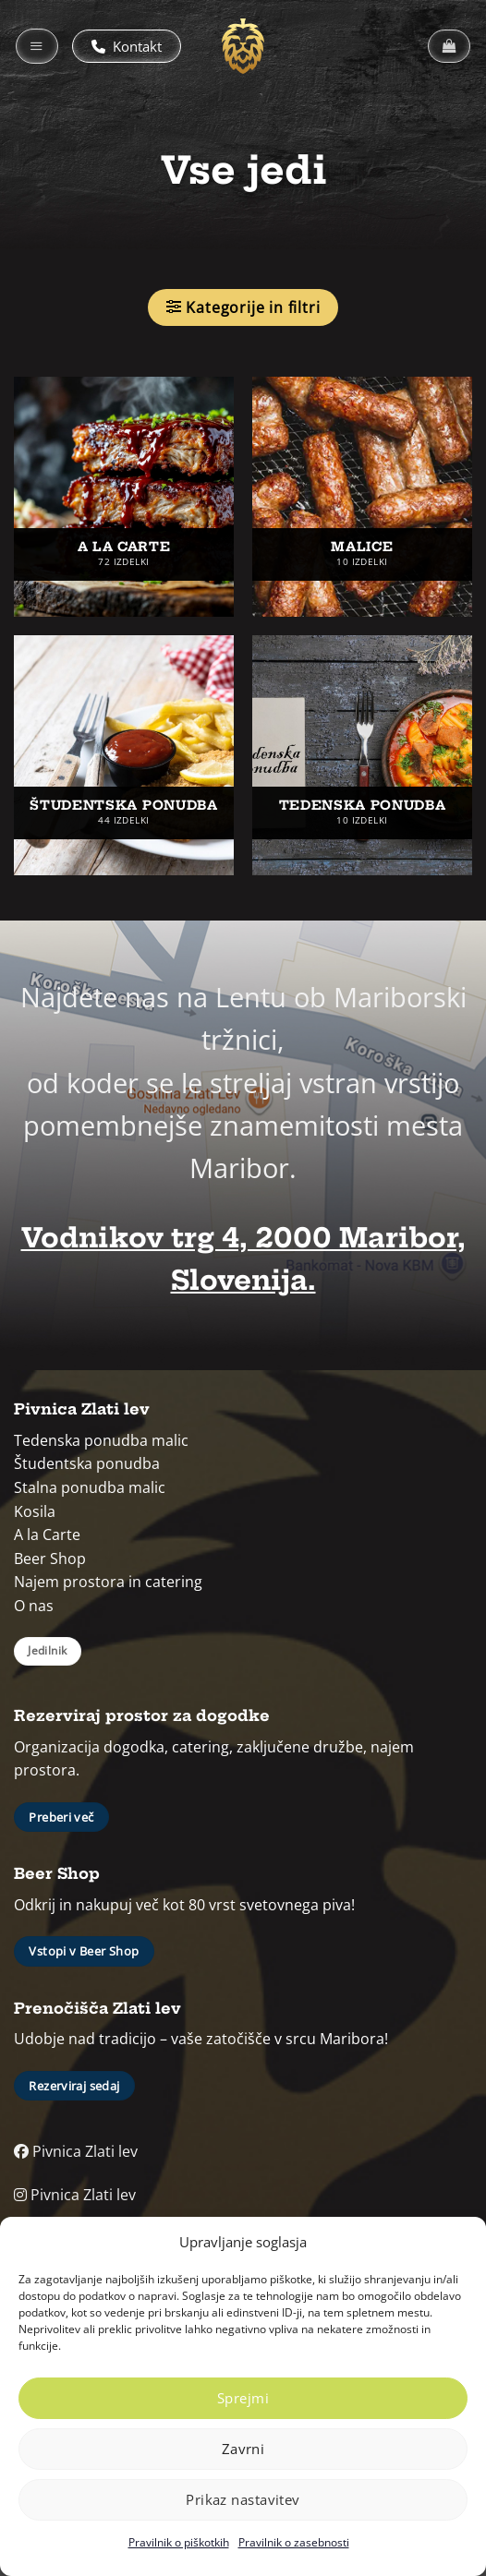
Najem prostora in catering (108, 1581)
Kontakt (126, 46)
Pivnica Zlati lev (76, 2151)
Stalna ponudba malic (89, 1487)
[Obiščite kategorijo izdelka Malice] (362, 497)
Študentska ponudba (87, 1463)
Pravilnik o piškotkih (178, 2542)
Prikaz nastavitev (243, 2499)
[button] (37, 46)
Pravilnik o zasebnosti (293, 2542)
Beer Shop (50, 1558)
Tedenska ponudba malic (101, 1440)
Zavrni (243, 2448)
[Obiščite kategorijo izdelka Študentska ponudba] (124, 755)
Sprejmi (243, 2398)
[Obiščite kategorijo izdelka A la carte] (124, 497)
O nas (34, 1605)
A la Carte (47, 1534)
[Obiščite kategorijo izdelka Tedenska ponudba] (362, 755)
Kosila (34, 1511)
